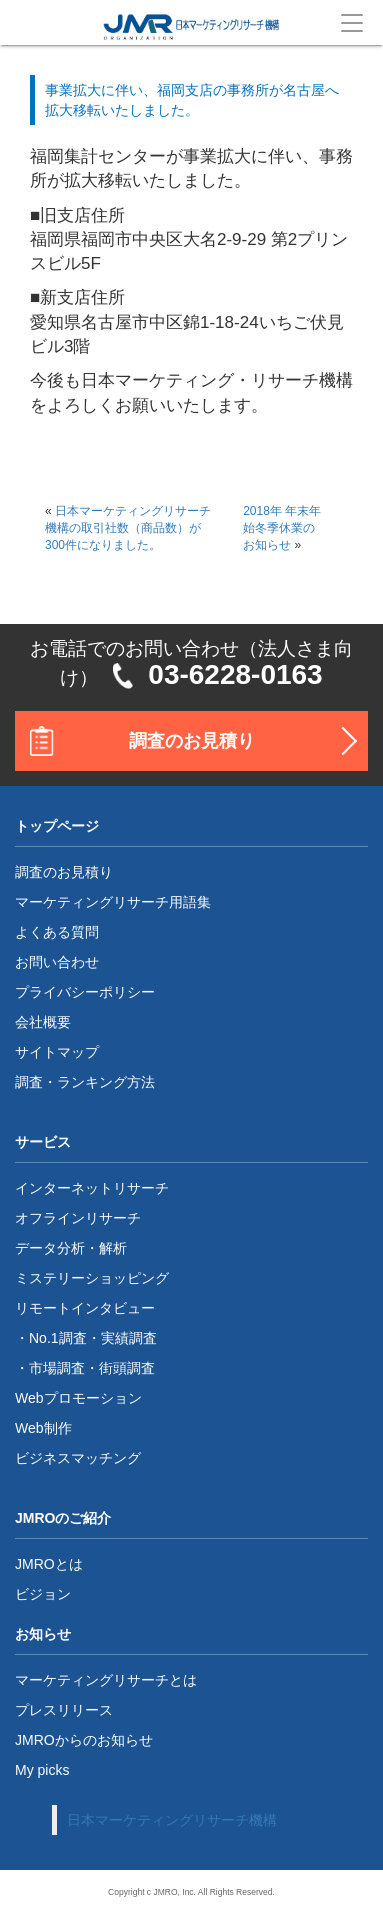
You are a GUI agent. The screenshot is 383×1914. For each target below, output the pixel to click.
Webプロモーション (78, 1398)
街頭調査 (127, 1368)
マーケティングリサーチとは (106, 1680)
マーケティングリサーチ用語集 (113, 902)
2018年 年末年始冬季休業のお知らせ (282, 528)
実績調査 (129, 1338)
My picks (42, 1770)
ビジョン (43, 1594)
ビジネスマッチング (78, 1458)
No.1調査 (58, 1338)
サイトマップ (57, 1052)
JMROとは (49, 1564)
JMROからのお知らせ (84, 1740)
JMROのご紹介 (63, 1518)
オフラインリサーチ (78, 1218)
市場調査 (57, 1368)
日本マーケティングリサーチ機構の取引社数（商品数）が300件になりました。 (128, 528)
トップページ (57, 826)
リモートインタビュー (85, 1308)
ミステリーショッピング (92, 1278)
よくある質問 (57, 932)
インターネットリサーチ (92, 1188)
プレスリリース (64, 1710)
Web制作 (43, 1428)
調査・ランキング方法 (85, 1082)
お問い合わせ (57, 962)
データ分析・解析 (71, 1248)
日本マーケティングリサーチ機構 (172, 1820)
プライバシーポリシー (85, 992)
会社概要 (43, 1022)
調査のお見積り (192, 741)
